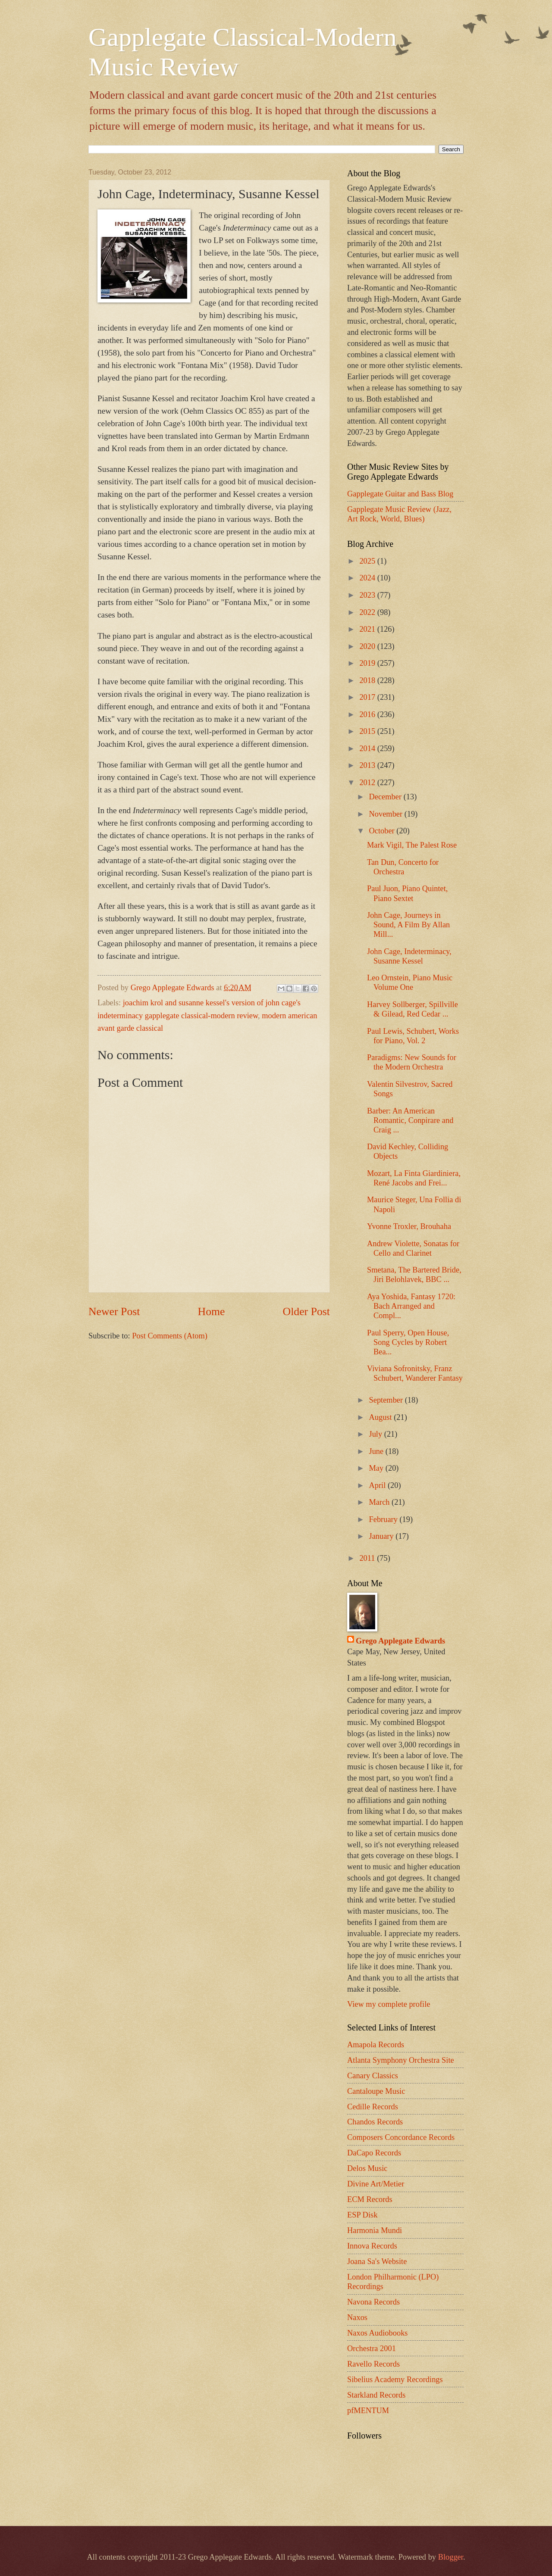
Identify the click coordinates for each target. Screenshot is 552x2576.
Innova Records (372, 2246)
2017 (368, 697)
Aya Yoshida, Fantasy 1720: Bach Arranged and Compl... (411, 1306)
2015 (368, 731)
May (377, 1468)
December (386, 796)
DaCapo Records (374, 2153)
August (381, 1417)
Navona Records (373, 2302)
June (377, 1451)
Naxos (357, 2317)
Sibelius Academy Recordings (395, 2379)
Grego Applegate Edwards (400, 1641)
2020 (368, 646)
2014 (368, 748)
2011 (368, 1558)
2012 (368, 782)
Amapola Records (375, 2044)
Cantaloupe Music (376, 2091)
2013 (368, 765)
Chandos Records (375, 2122)
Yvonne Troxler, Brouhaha (409, 1226)
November (387, 814)
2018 (368, 680)
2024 (368, 578)
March (380, 1502)
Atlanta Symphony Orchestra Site (400, 2060)
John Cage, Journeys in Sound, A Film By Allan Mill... (408, 925)
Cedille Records (372, 2106)
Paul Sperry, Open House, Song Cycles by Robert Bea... (408, 1342)
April (378, 1485)
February (384, 1519)
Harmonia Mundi (374, 2230)
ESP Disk (362, 2215)
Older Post (306, 1311)
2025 (368, 561)
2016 (368, 714)
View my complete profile (388, 2004)
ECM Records (369, 2199)
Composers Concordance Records (401, 2137)
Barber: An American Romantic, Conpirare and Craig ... (410, 1120)
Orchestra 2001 (371, 2348)
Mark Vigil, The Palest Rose (412, 845)
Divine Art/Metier (375, 2184)
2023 (368, 595)
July (376, 1434)
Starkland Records (376, 2395)
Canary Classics (372, 2075)
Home (211, 1311)
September (387, 1400)
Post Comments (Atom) (169, 1336)
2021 (368, 629)
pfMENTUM (368, 2410)
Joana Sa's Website (377, 2261)
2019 (368, 663)
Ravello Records (373, 2364)
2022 (368, 612)
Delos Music (367, 2168)
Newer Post (114, 1311)
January (382, 1536)
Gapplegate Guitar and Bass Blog (400, 494)
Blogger (450, 2557)
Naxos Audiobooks (377, 2333)
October (383, 830)
